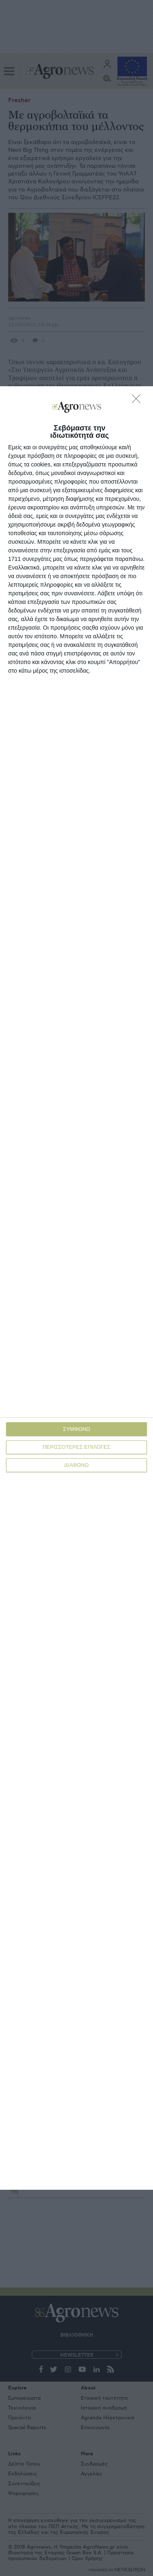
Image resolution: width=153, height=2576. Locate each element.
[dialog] (76, 1287)
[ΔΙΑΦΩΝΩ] (138, 401)
